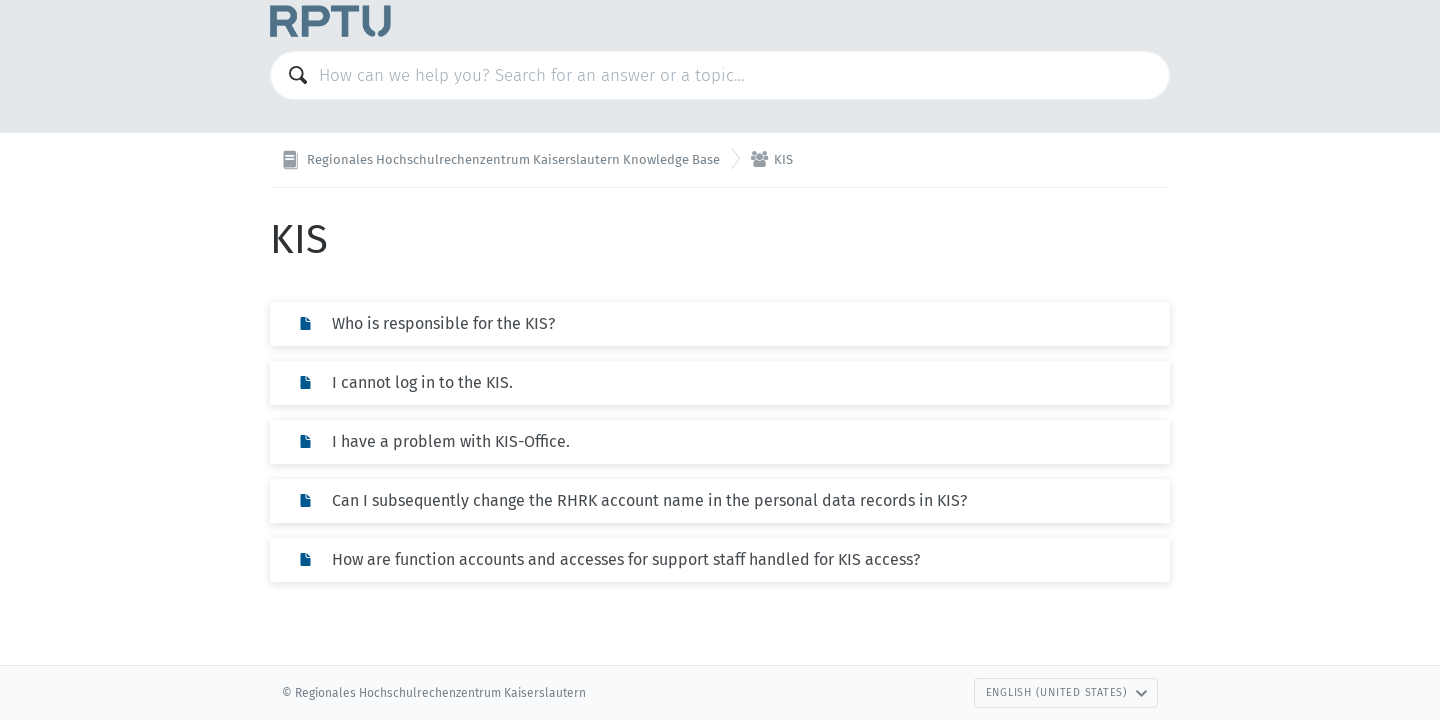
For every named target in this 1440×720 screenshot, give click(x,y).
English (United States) (1067, 692)
